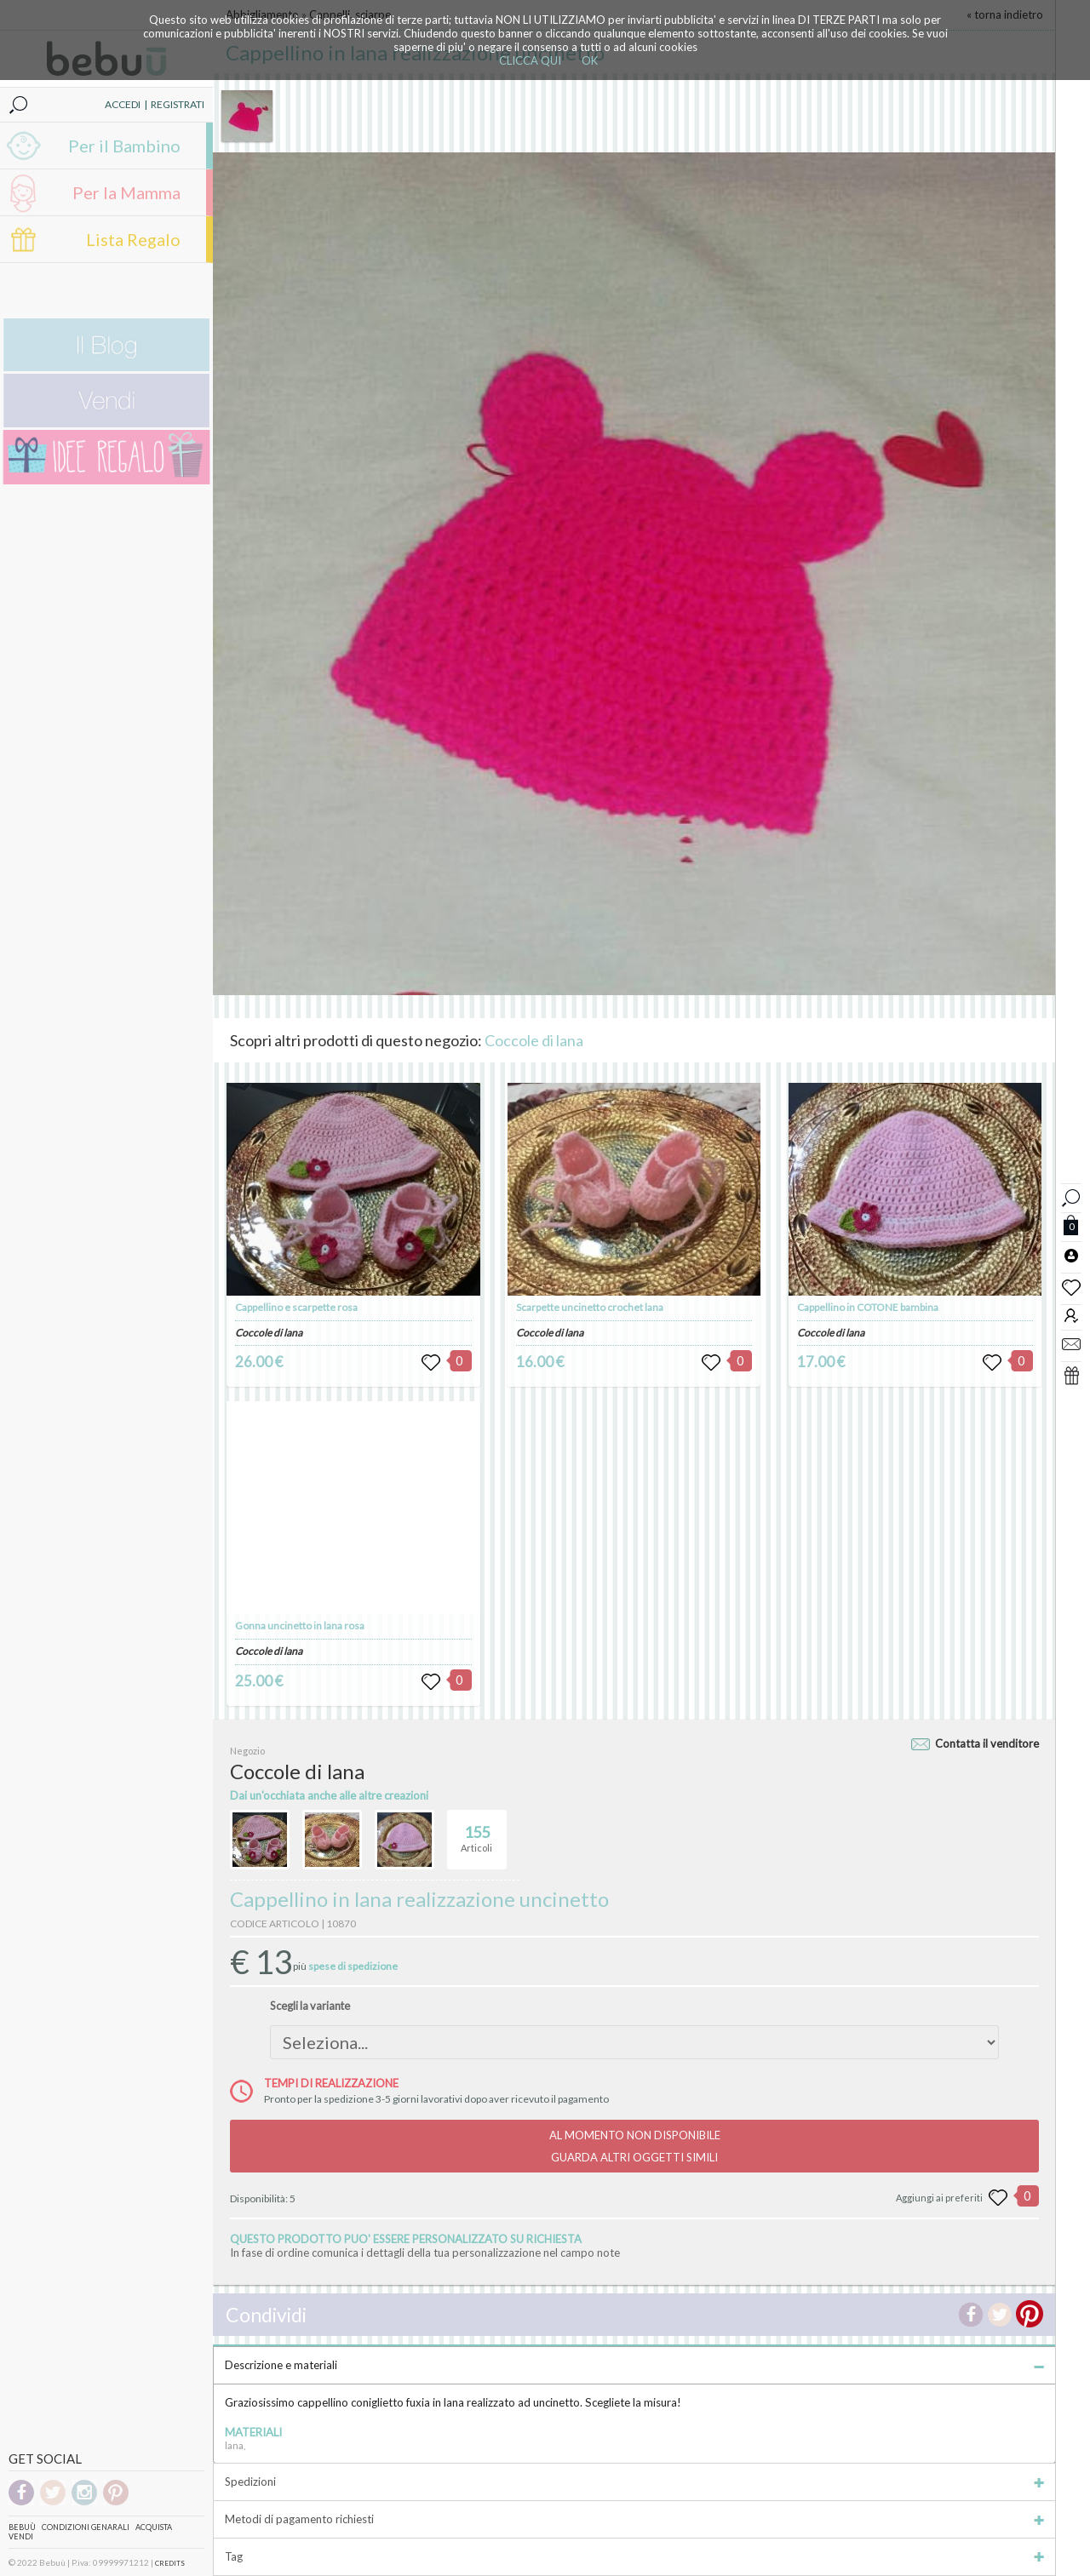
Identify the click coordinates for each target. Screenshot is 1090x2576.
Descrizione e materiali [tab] (634, 2365)
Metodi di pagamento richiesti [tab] (634, 2519)
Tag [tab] (634, 2556)
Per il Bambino (124, 145)
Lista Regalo (133, 239)
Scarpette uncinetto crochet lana (589, 1307)
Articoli (476, 1832)
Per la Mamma (126, 192)
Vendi (21, 2536)
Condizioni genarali (85, 2527)
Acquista (153, 2527)
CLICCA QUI (530, 60)
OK (590, 60)
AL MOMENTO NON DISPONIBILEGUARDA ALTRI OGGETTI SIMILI (634, 2146)
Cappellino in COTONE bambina (867, 1307)
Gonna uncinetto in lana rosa (299, 1625)
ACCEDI (123, 104)
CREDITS (170, 2563)
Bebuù (22, 2527)
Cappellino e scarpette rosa (296, 1307)
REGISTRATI (177, 104)
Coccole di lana (534, 1040)
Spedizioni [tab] (634, 2481)
